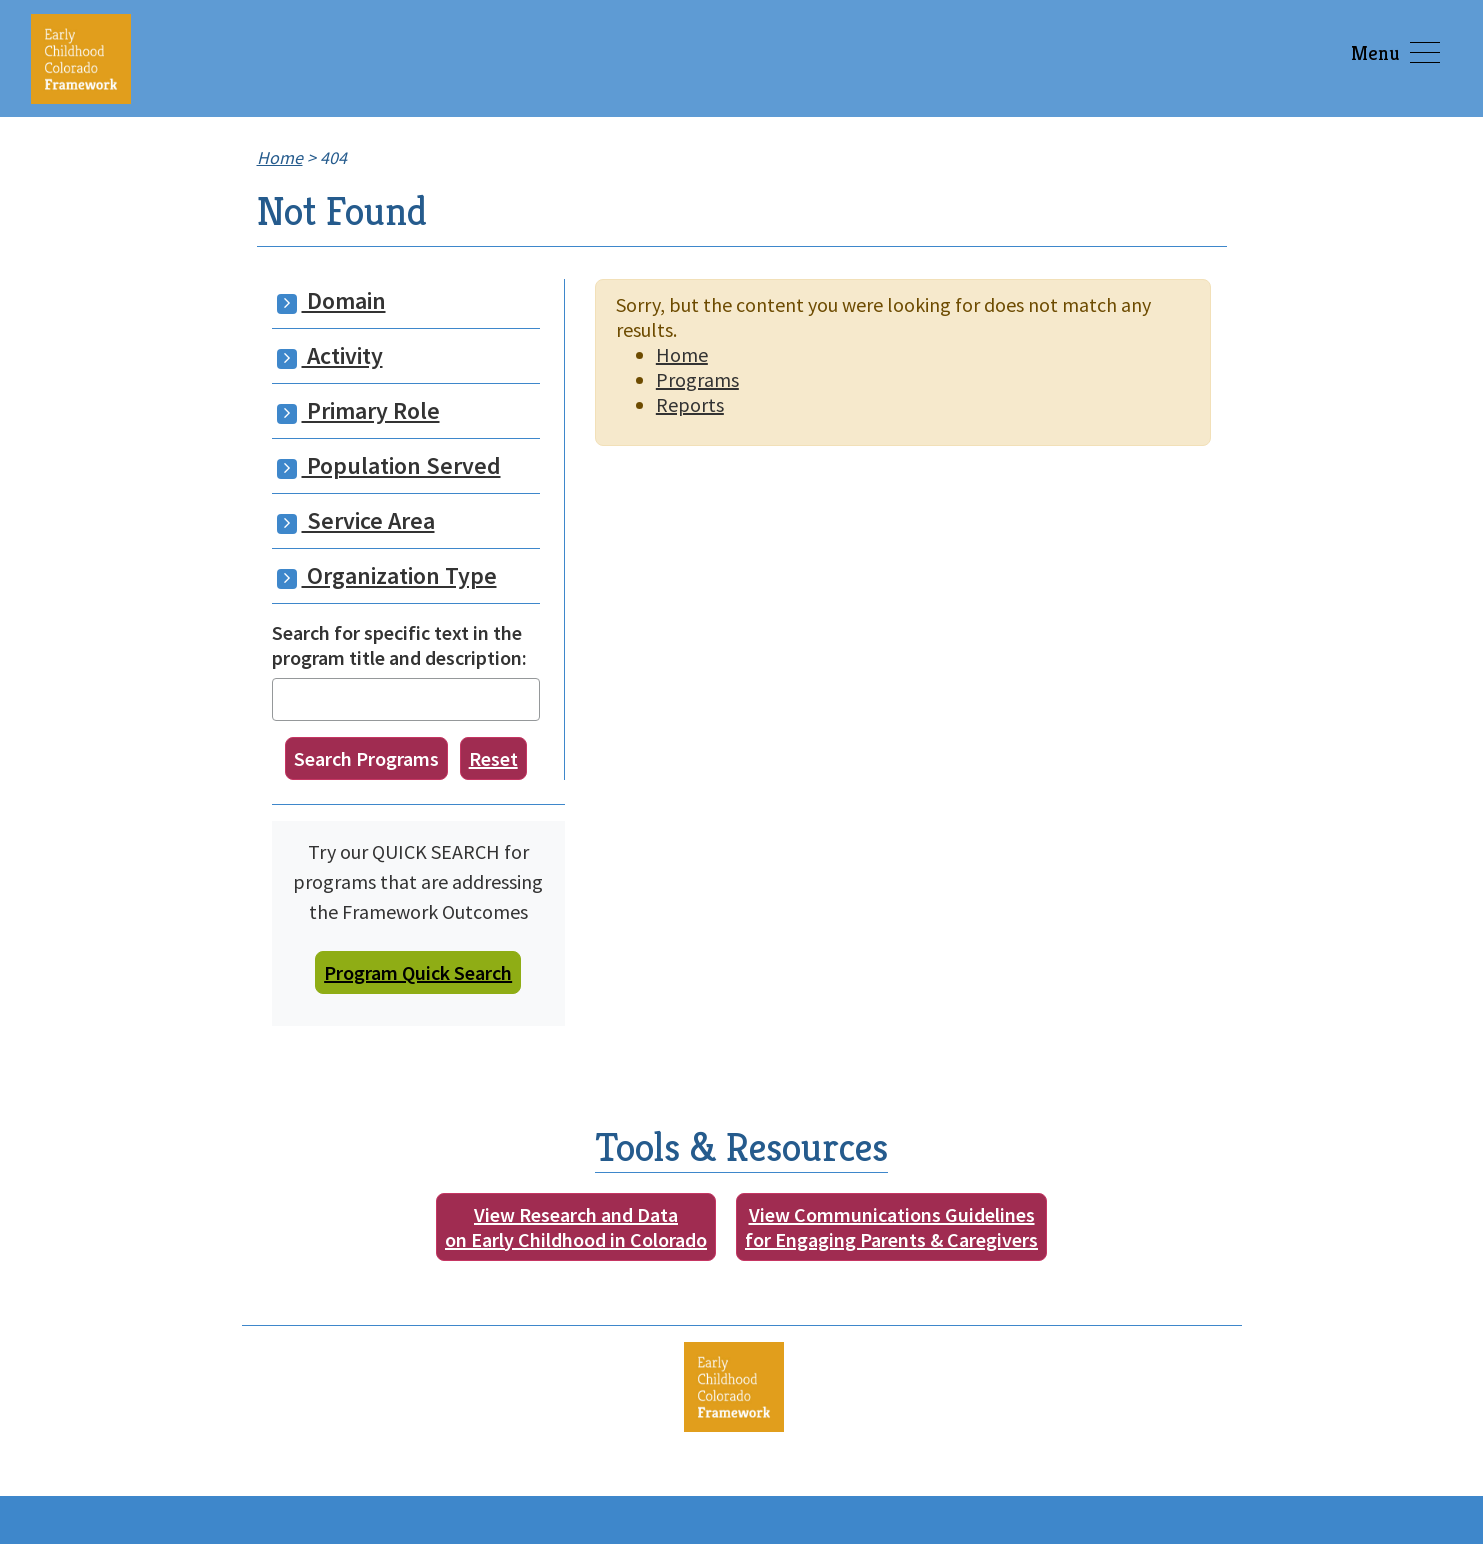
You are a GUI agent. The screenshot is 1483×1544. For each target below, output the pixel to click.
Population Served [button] (389, 465)
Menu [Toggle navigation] (1395, 53)
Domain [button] (331, 300)
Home (682, 354)
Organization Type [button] (387, 575)
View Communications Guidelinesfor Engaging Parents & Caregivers (891, 1227)
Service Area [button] (356, 520)
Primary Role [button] (358, 410)
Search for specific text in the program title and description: (399, 645)
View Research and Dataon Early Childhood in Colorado (576, 1227)
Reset (493, 758)
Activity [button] (330, 355)
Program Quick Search (418, 972)
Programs (697, 379)
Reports (690, 404)
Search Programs (366, 758)
